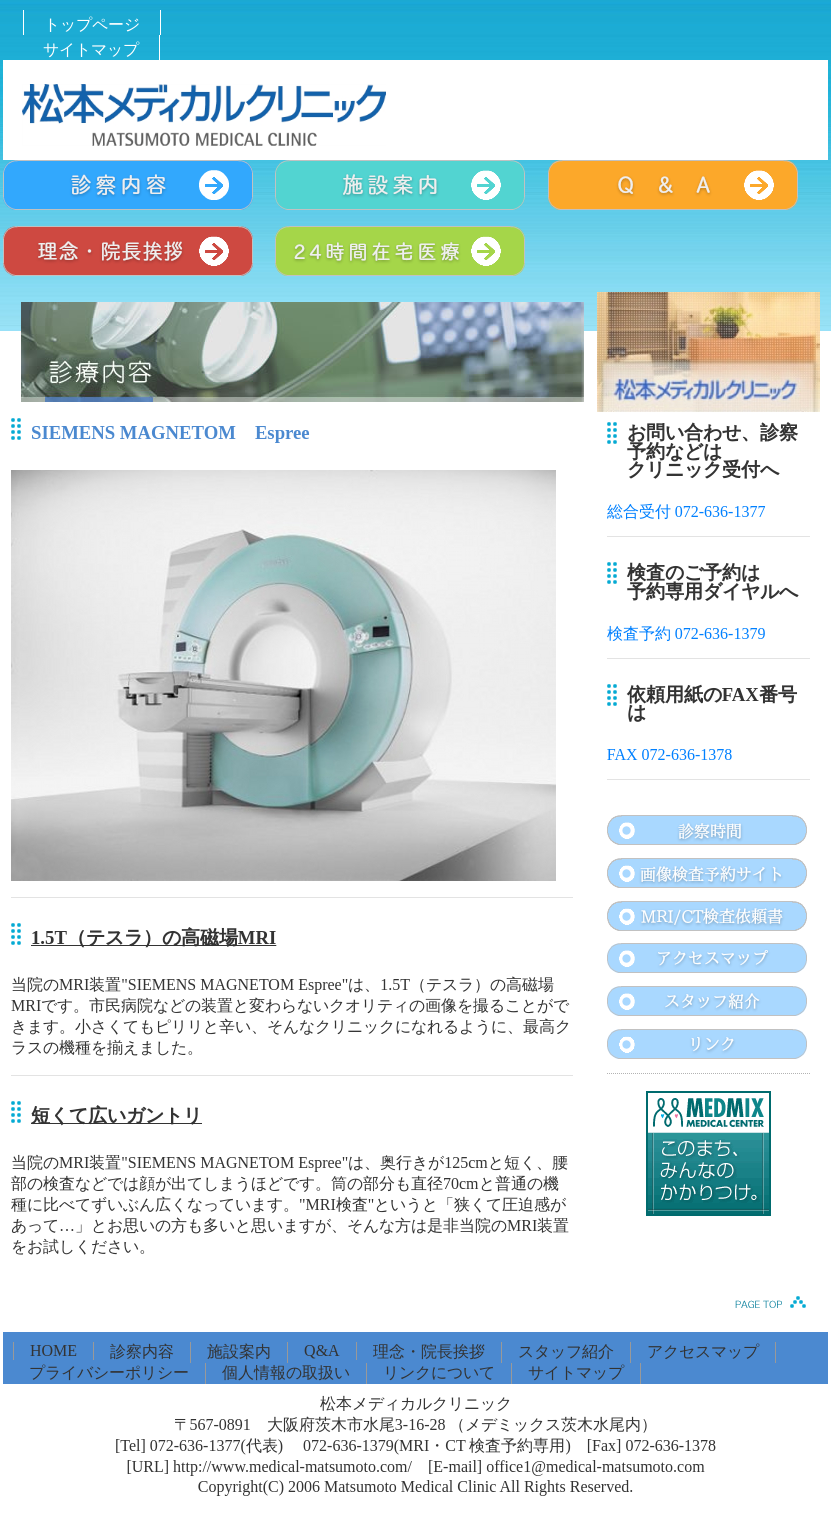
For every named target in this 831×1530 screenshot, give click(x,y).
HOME (53, 1350)
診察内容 (142, 1351)
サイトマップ (91, 49)
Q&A (322, 1350)
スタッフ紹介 (566, 1351)
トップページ (92, 24)
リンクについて (439, 1372)
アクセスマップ (703, 1351)
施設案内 (239, 1351)
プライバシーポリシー (109, 1372)
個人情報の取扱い (286, 1372)
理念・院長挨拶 (429, 1351)
